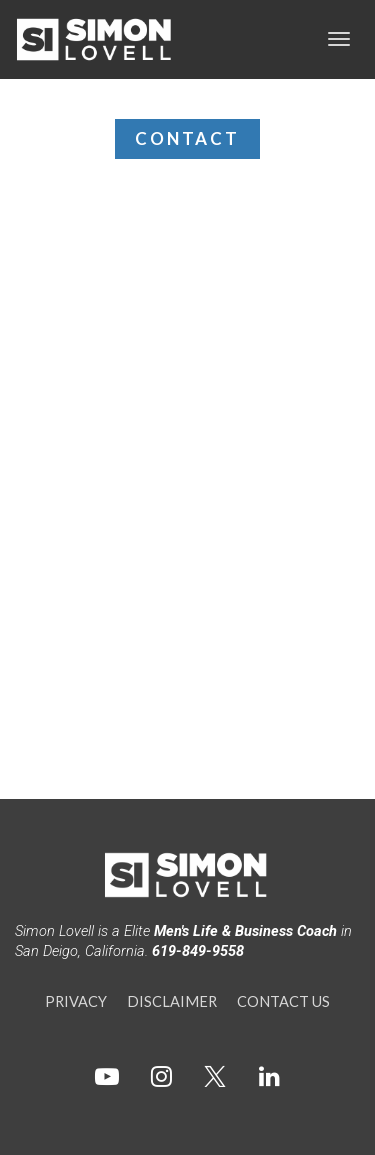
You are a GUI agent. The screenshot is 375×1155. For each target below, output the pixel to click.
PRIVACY (76, 1001)
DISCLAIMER (172, 1001)
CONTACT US (283, 1001)
